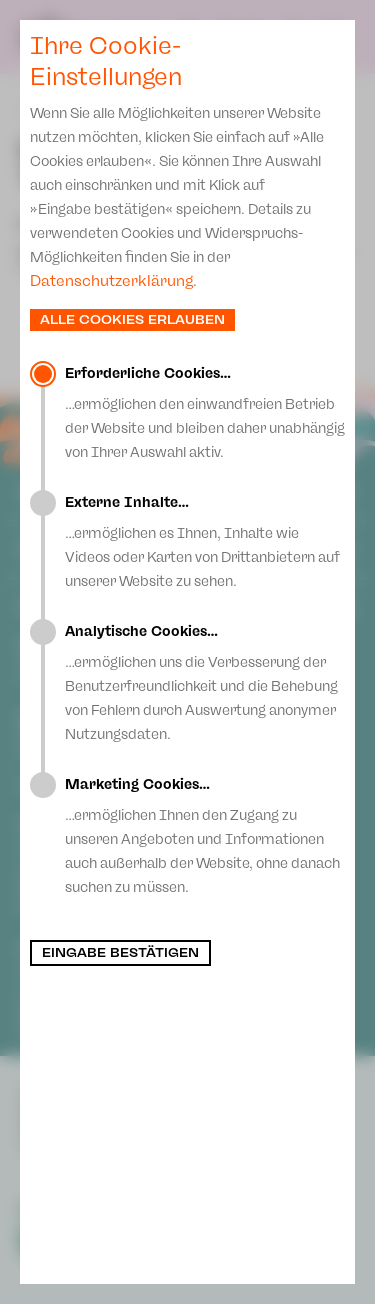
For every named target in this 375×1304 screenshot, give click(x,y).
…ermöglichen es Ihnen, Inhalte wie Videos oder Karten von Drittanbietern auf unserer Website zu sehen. (205, 542)
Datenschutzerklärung (111, 281)
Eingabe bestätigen (120, 953)
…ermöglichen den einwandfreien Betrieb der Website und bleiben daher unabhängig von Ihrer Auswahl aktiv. (205, 413)
